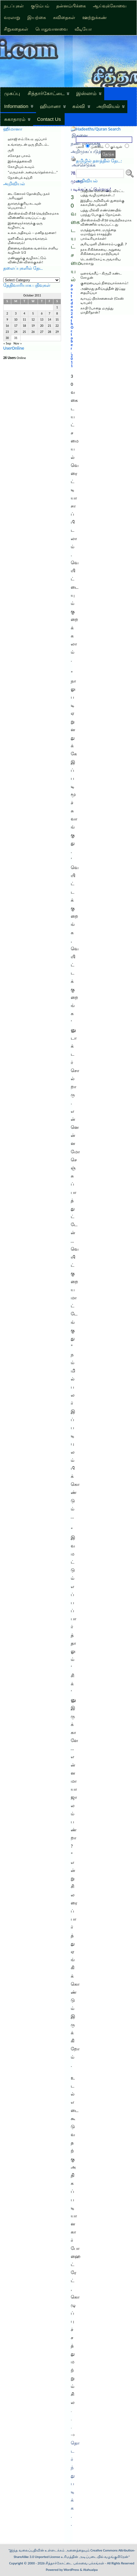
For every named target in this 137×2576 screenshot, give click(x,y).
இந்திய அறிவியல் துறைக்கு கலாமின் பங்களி (102, 203)
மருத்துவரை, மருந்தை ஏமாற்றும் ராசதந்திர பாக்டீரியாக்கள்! (98, 234)
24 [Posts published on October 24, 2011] (15, 332)
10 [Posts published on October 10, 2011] (15, 320)
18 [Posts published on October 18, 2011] (24, 326)
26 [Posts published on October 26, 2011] (33, 332)
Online (14, 358)
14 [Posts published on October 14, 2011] (49, 320)
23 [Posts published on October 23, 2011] (7, 332)
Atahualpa (90, 2570)
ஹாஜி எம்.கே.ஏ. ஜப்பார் (27, 139)
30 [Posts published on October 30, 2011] (7, 338)
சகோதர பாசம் (19, 156)
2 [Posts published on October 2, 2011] (7, 313)
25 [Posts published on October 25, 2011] (24, 332)
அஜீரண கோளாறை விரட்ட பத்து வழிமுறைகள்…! (102, 193)
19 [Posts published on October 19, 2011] (33, 326)
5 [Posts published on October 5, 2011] (33, 313)
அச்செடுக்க (84, 165)
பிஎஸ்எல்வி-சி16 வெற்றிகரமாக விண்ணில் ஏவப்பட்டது (33, 215)
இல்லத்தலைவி (20, 161)
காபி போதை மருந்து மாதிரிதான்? (97, 310)
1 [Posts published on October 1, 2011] (57, 307)
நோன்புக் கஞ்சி (20, 178)
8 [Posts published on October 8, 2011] (57, 313)
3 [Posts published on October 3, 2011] (16, 313)
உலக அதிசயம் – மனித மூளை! (32, 233)
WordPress (71, 2570)
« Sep (7, 343)
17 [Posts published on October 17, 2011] (15, 326)
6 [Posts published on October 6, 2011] (41, 313)
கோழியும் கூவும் (21, 167)
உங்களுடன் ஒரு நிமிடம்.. (28, 144)
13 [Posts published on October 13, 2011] (41, 320)
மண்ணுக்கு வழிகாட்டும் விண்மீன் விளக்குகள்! (27, 260)
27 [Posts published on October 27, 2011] (41, 332)
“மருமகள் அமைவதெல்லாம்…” (33, 172)
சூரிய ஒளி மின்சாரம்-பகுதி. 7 (103, 244)
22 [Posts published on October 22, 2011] (57, 326)
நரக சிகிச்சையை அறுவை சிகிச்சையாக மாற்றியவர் (100, 251)
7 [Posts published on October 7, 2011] (49, 313)
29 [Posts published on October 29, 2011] (57, 332)
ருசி (11, 150)
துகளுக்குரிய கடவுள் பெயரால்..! (24, 205)
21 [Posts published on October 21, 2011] (49, 326)
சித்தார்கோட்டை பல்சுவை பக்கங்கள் (74, 2563)
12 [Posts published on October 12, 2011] (33, 320)
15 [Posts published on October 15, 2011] (57, 320)
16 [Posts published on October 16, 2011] (7, 326)
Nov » (18, 343)
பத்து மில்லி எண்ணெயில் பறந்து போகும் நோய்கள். (101, 212)
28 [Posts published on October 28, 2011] (49, 332)
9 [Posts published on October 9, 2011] (7, 320)
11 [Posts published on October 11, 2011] (24, 320)
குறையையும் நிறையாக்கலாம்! (104, 283)
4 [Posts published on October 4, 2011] (24, 313)
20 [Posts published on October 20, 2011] (41, 326)
